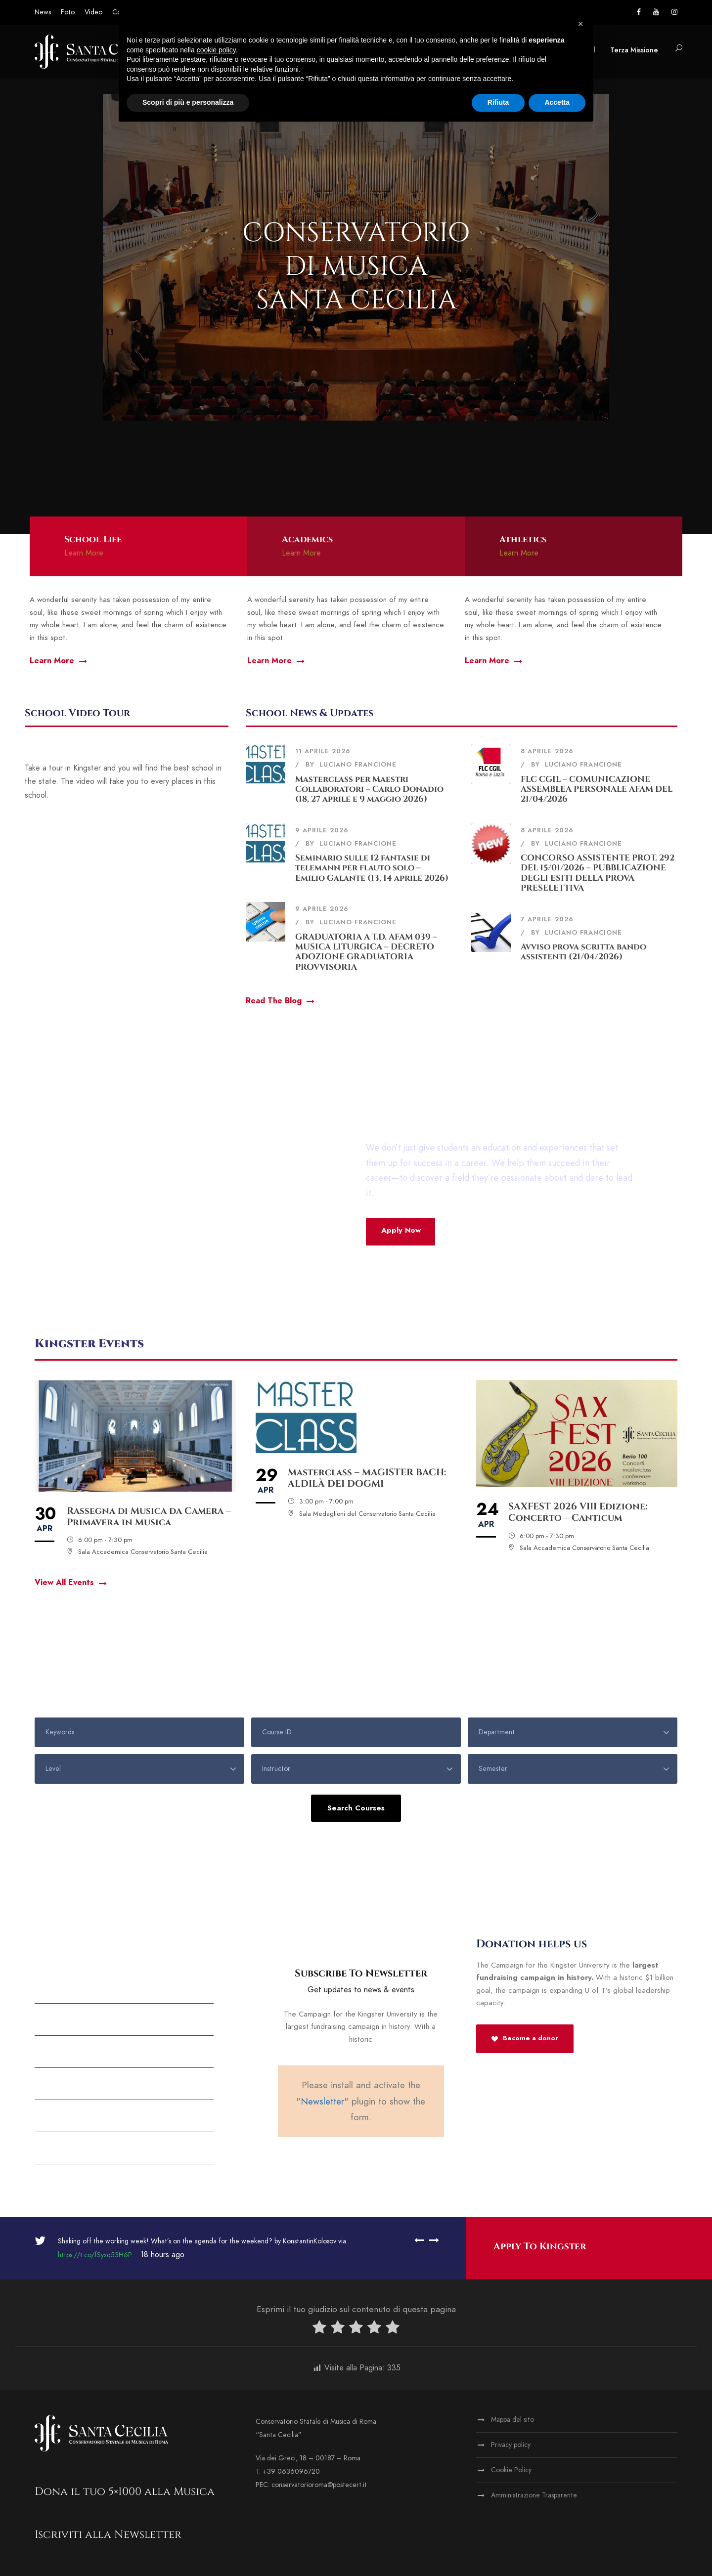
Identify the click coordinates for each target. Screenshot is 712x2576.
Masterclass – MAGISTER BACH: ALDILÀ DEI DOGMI (367, 1478)
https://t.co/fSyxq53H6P (95, 2255)
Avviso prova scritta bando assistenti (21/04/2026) (583, 951)
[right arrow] (431, 2239)
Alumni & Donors (72, 1985)
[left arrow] (419, 2239)
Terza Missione (634, 50)
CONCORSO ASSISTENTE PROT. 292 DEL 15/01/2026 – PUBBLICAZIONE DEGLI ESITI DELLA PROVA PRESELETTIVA (597, 873)
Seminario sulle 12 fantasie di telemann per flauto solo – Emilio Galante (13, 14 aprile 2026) (371, 868)
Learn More (83, 553)
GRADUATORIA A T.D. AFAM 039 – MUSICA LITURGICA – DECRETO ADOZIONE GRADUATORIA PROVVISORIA (366, 952)
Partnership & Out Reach (89, 2082)
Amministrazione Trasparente (534, 2495)
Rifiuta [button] (498, 102)
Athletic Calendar (76, 2018)
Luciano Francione (358, 764)
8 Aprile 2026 (547, 751)
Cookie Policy (511, 2470)
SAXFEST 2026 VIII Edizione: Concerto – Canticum (577, 1512)
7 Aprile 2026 (547, 919)
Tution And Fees (69, 2147)
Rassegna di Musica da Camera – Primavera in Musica (149, 1516)
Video (93, 12)
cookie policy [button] (216, 50)
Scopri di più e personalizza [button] (187, 102)
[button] (580, 24)
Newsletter (322, 2101)
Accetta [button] (557, 102)
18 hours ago (161, 2254)
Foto (68, 12)
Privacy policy (511, 2444)
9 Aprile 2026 (322, 830)
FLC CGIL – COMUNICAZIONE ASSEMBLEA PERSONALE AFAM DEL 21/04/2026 (596, 789)
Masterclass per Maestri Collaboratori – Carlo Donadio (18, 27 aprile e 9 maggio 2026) (369, 789)
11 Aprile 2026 (323, 751)
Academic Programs (78, 2114)
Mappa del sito (512, 2419)
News (43, 12)
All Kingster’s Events (81, 2050)
